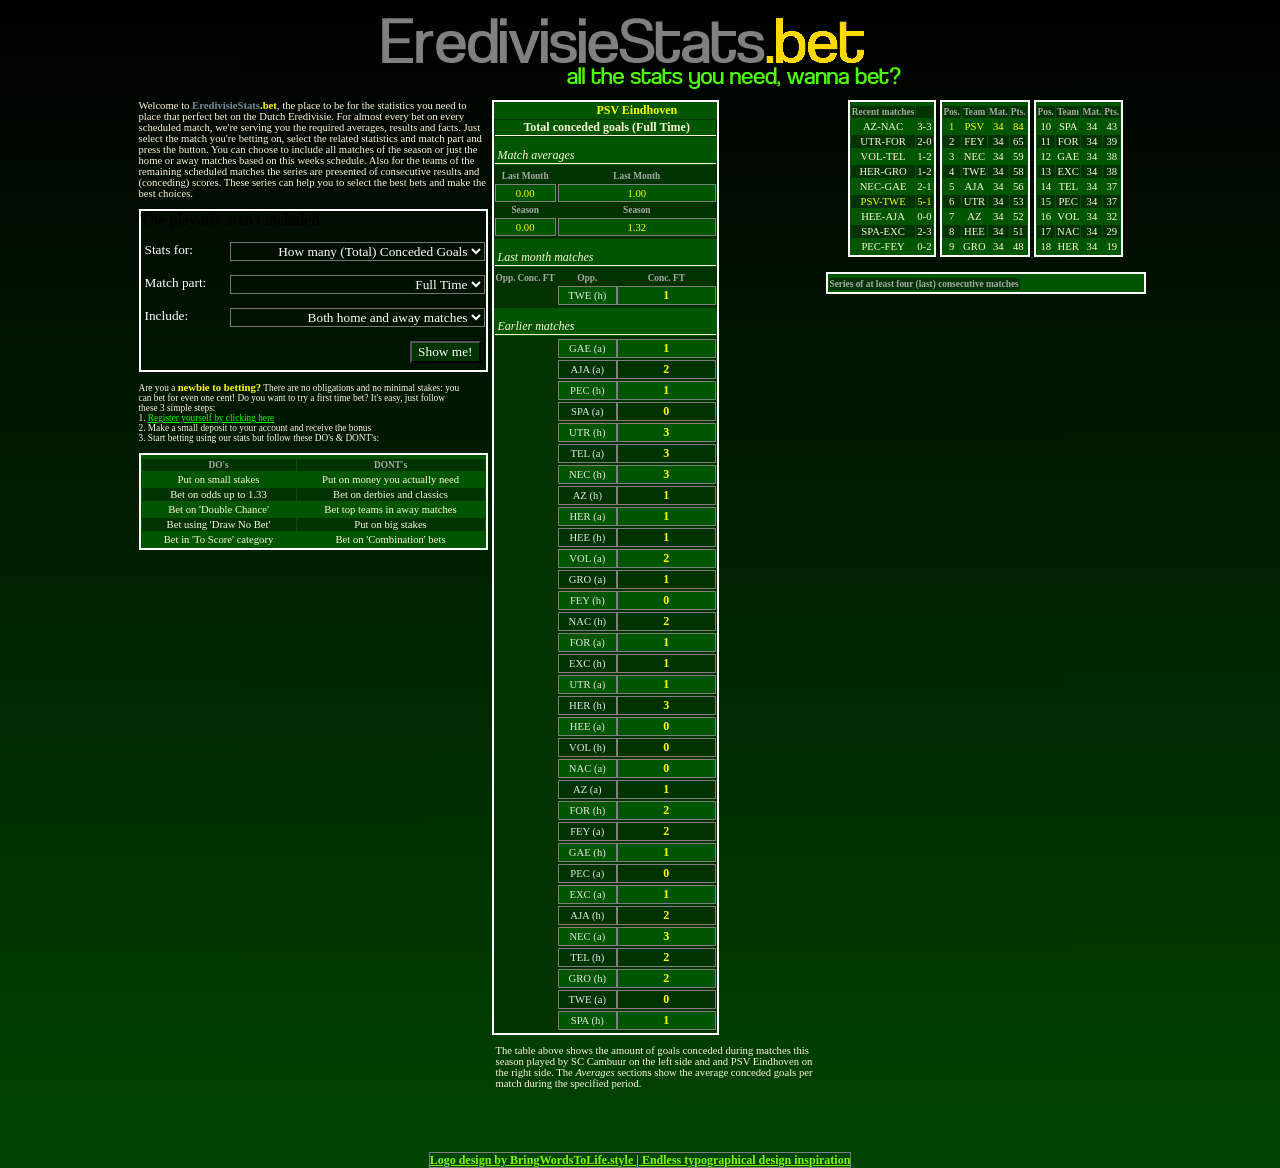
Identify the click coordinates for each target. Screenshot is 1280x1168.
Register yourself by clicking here (211, 418)
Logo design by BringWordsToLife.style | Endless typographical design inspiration (640, 1160)
